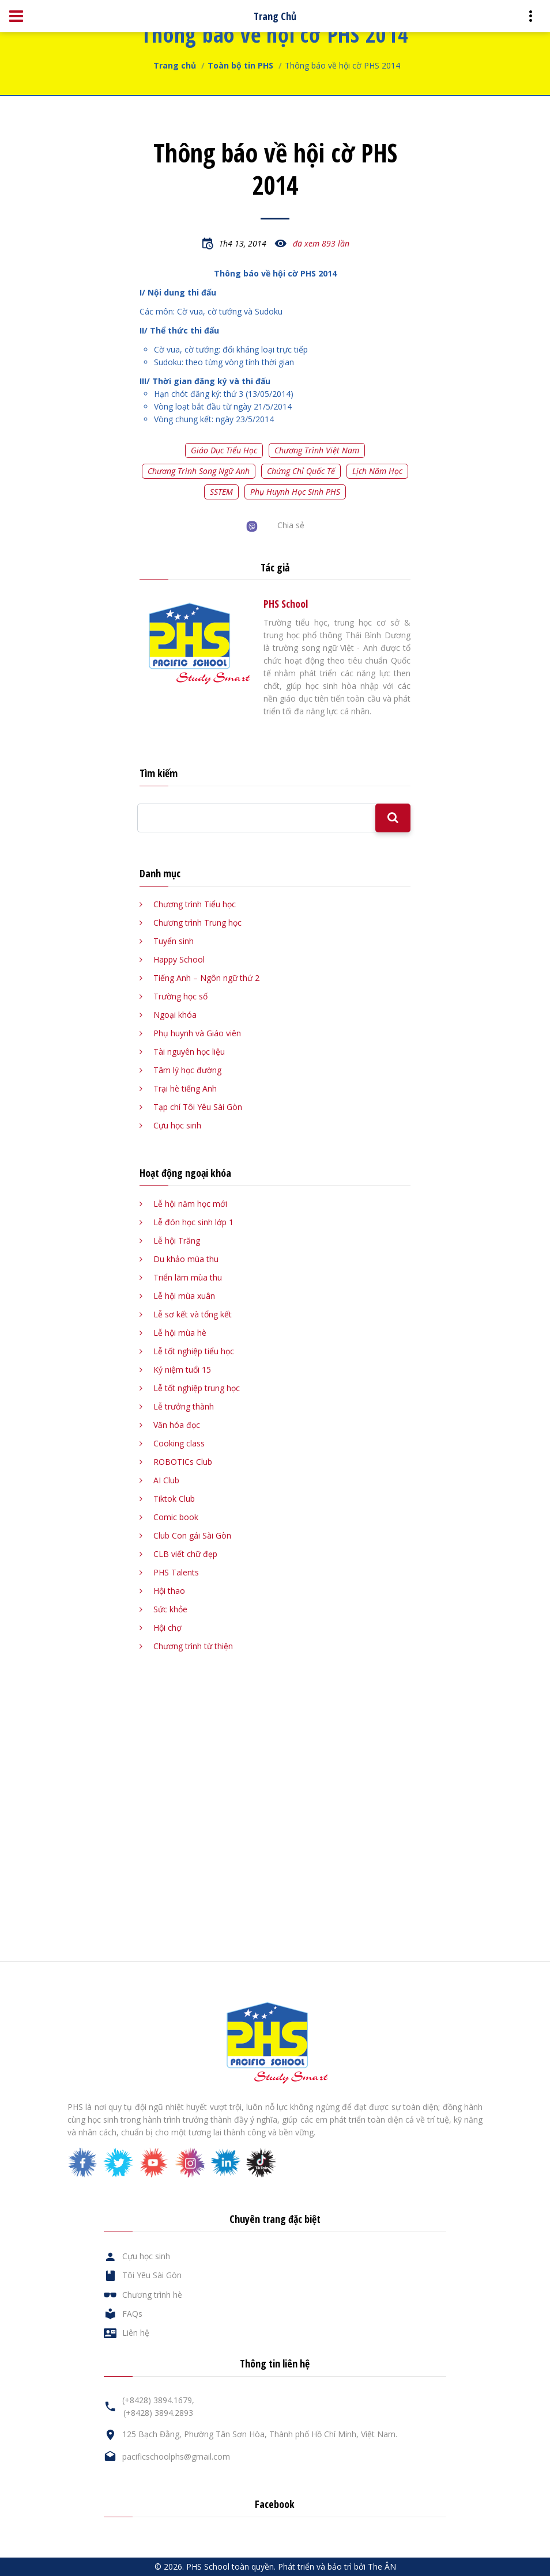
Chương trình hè (152, 2294)
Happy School (179, 959)
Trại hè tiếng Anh (185, 1088)
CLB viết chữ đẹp (185, 1553)
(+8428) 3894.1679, (158, 2400)
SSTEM (221, 491)
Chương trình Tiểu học (194, 904)
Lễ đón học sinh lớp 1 (193, 1222)
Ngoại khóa (175, 1014)
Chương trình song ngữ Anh (199, 470)
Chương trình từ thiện (193, 1646)
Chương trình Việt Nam (316, 450)
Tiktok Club (174, 1498)
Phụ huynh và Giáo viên (197, 1033)
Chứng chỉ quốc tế (301, 470)
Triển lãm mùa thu (187, 1277)
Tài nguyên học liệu (189, 1051)
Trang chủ (174, 65)
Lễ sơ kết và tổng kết (192, 1314)
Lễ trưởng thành (183, 1406)
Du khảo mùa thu (186, 1258)
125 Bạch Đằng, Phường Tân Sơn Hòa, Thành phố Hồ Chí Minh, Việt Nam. (259, 2434)
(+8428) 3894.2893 (158, 2412)
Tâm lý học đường (187, 1070)
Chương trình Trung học (197, 922)
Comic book (175, 1516)
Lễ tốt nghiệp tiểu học (193, 1351)
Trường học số (180, 996)
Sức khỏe (170, 1609)
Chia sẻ (290, 525)
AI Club (166, 1480)
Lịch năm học (377, 470)
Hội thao (169, 1590)
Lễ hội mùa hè (179, 1332)
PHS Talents (176, 1572)
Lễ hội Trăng (176, 1240)
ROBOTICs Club (182, 1461)
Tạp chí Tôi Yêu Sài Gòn (197, 1106)
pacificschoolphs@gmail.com (176, 2456)
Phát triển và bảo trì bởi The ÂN (337, 2566)
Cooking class (179, 1443)
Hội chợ (167, 1627)
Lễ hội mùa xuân (184, 1295)
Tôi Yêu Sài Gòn (152, 2275)
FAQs (132, 2313)
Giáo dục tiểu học (224, 450)
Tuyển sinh (173, 940)
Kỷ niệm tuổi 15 (182, 1369)
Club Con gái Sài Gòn (192, 1535)
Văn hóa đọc (176, 1424)
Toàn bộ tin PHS (240, 65)
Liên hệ (135, 2332)
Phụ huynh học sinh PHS (295, 491)
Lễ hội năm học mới (190, 1203)
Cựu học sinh (177, 1125)
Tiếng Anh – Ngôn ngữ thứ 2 (206, 977)
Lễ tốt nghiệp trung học (196, 1387)
